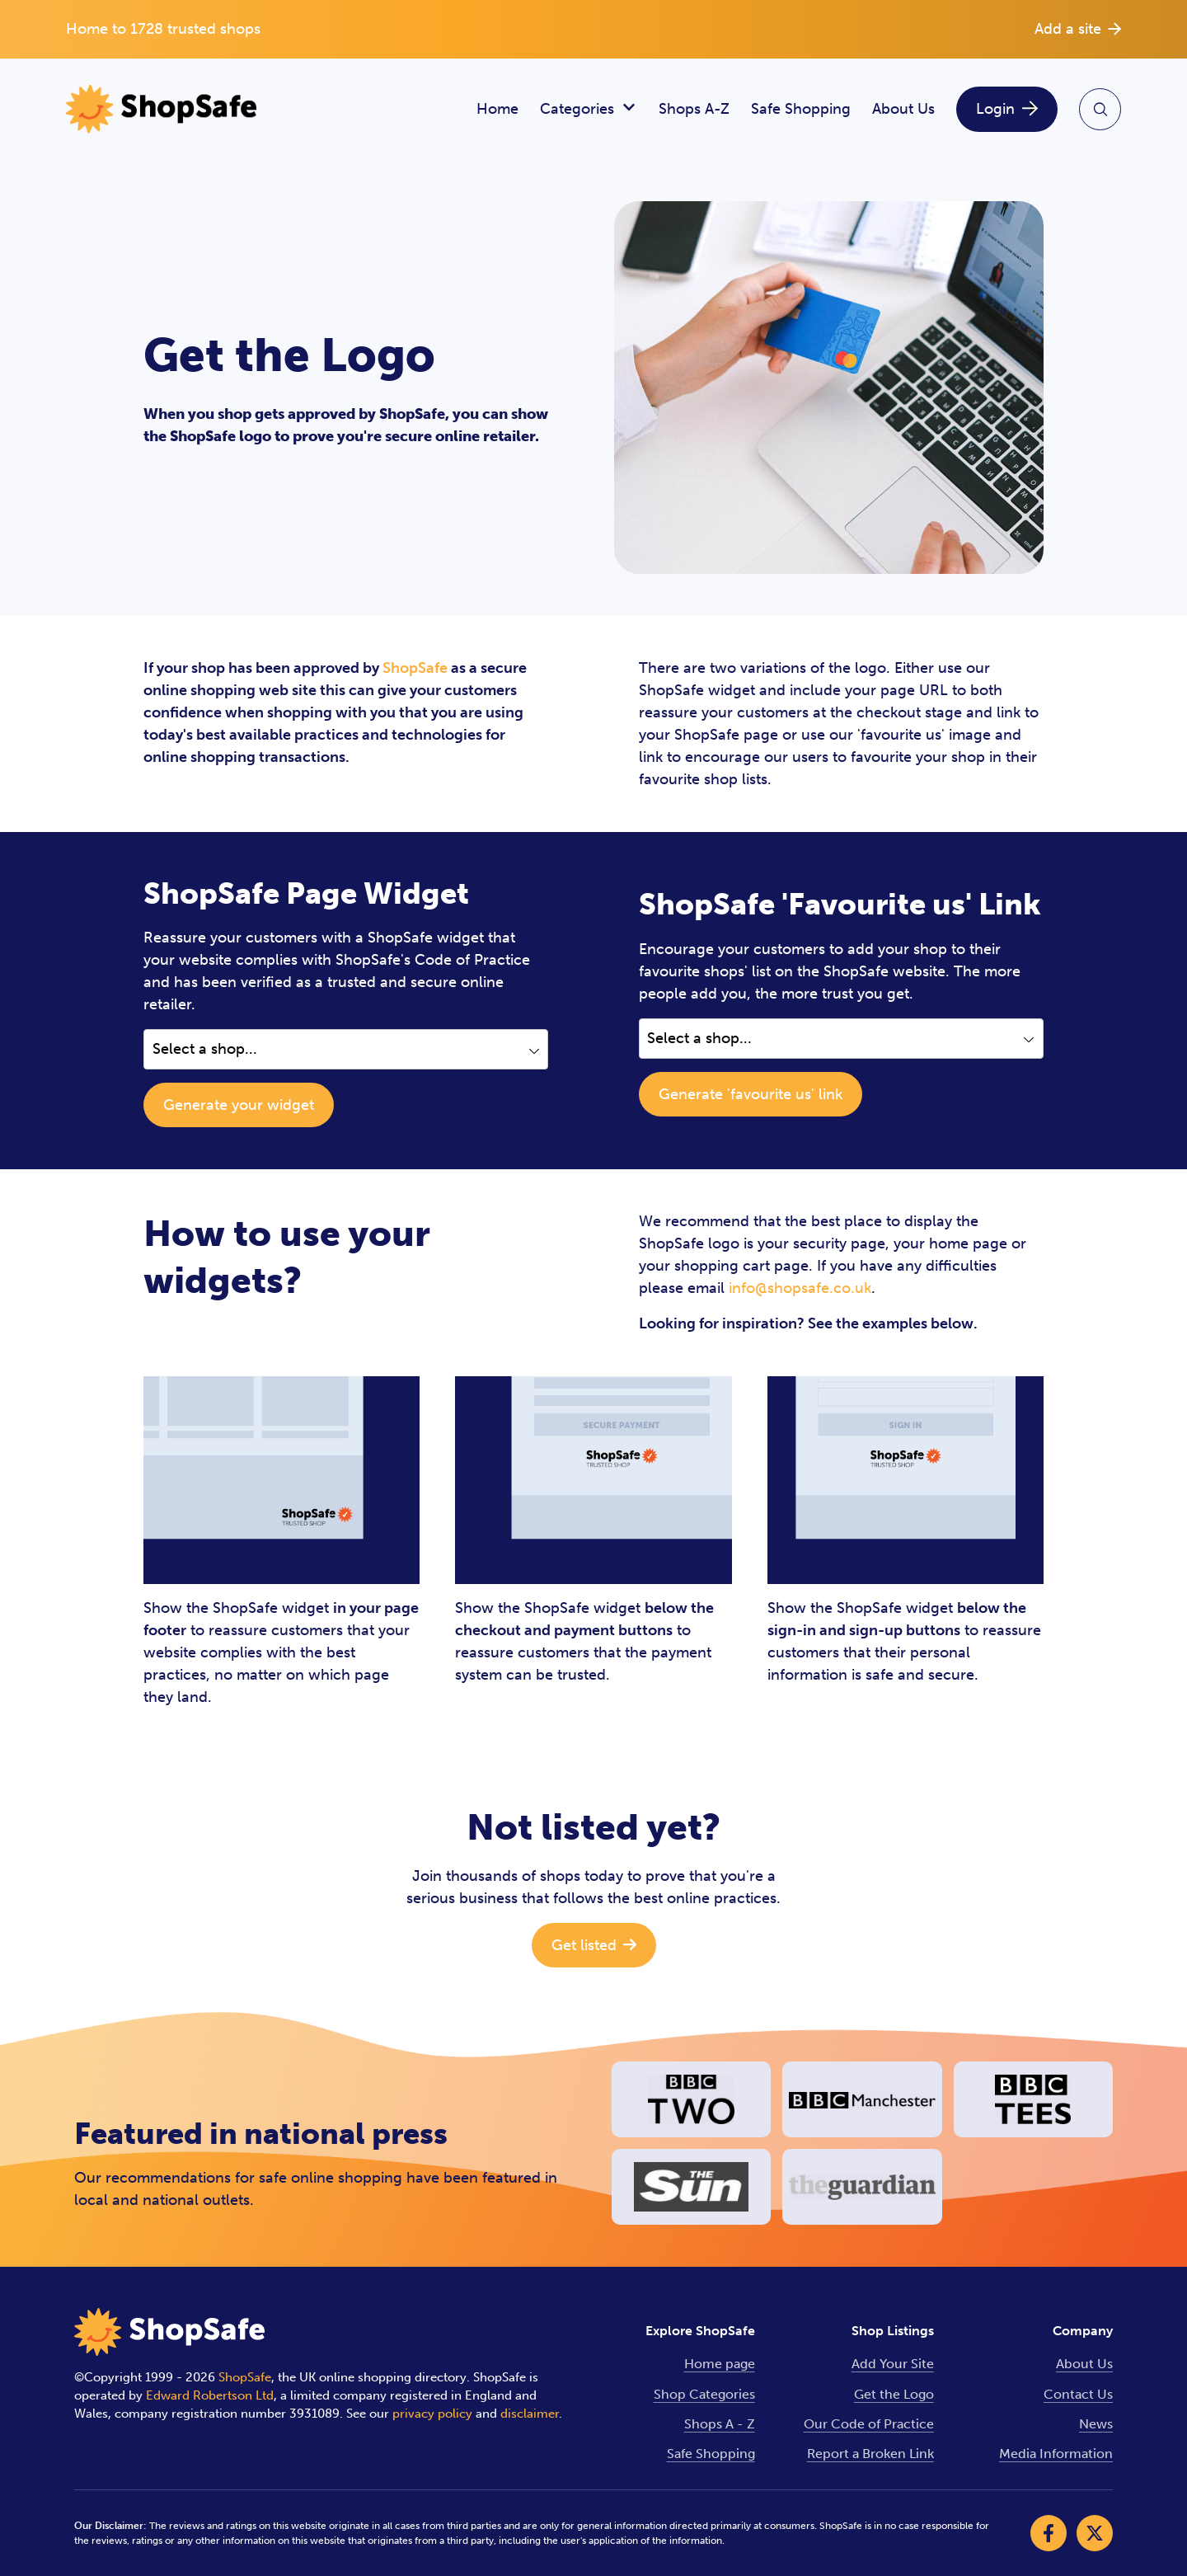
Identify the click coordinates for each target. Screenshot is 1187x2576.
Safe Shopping (801, 109)
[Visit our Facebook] (1048, 2533)
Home (497, 109)
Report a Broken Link (870, 2453)
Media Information (1056, 2453)
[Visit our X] (1095, 2533)
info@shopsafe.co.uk (800, 1288)
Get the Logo (894, 2394)
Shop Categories (704, 2394)
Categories (588, 109)
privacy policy (432, 2413)
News (1096, 2424)
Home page (719, 2364)
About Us (903, 109)
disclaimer (529, 2413)
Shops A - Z (719, 2424)
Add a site (1078, 29)
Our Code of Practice (869, 2424)
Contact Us (1078, 2394)
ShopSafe (415, 668)
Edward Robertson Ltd (210, 2395)
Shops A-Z (694, 109)
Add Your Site (893, 2364)
